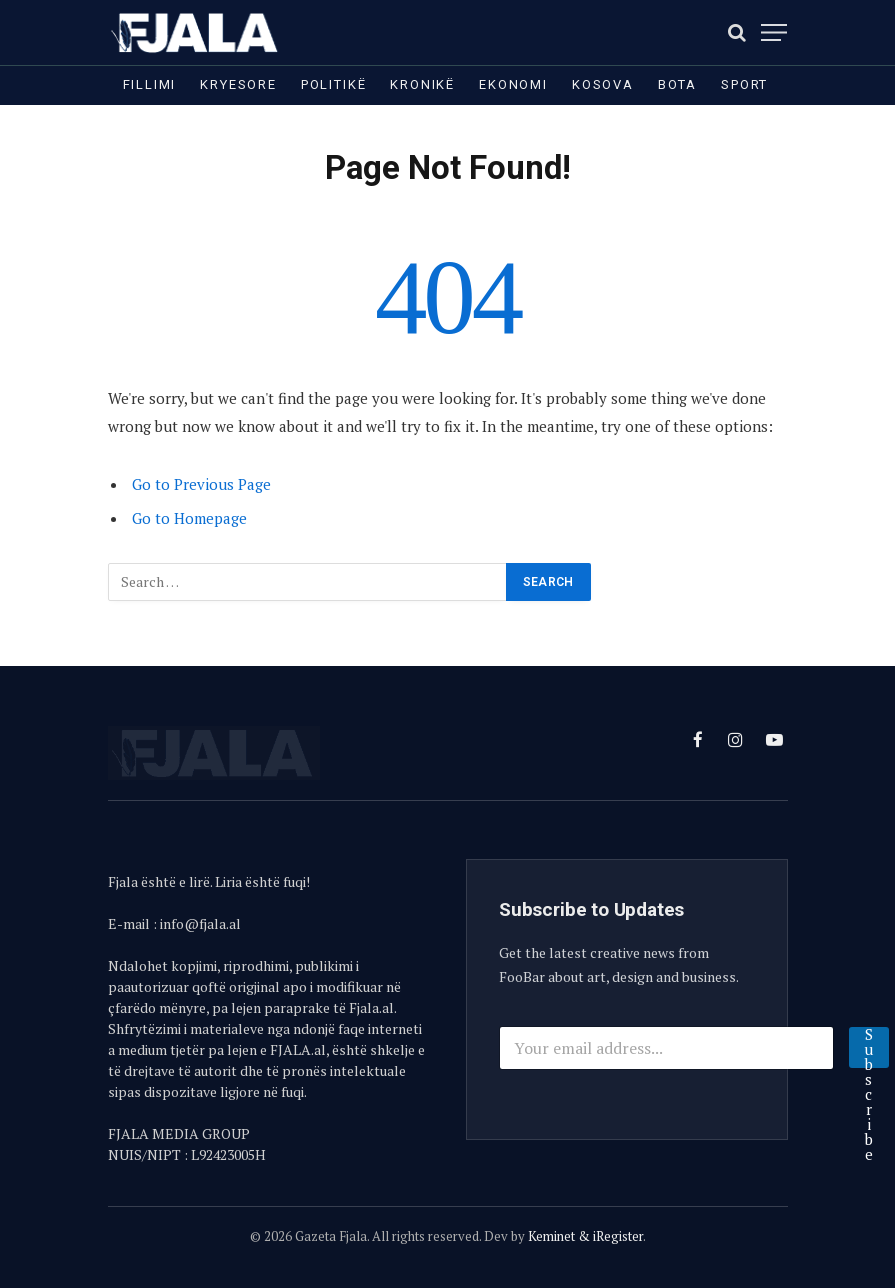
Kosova (603, 84)
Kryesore (238, 84)
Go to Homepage (189, 518)
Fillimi (150, 84)
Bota (677, 84)
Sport (744, 84)
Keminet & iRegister (585, 1236)
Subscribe (869, 1047)
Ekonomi (513, 84)
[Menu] (774, 32)
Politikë (334, 84)
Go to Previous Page (201, 484)
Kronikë (422, 84)
